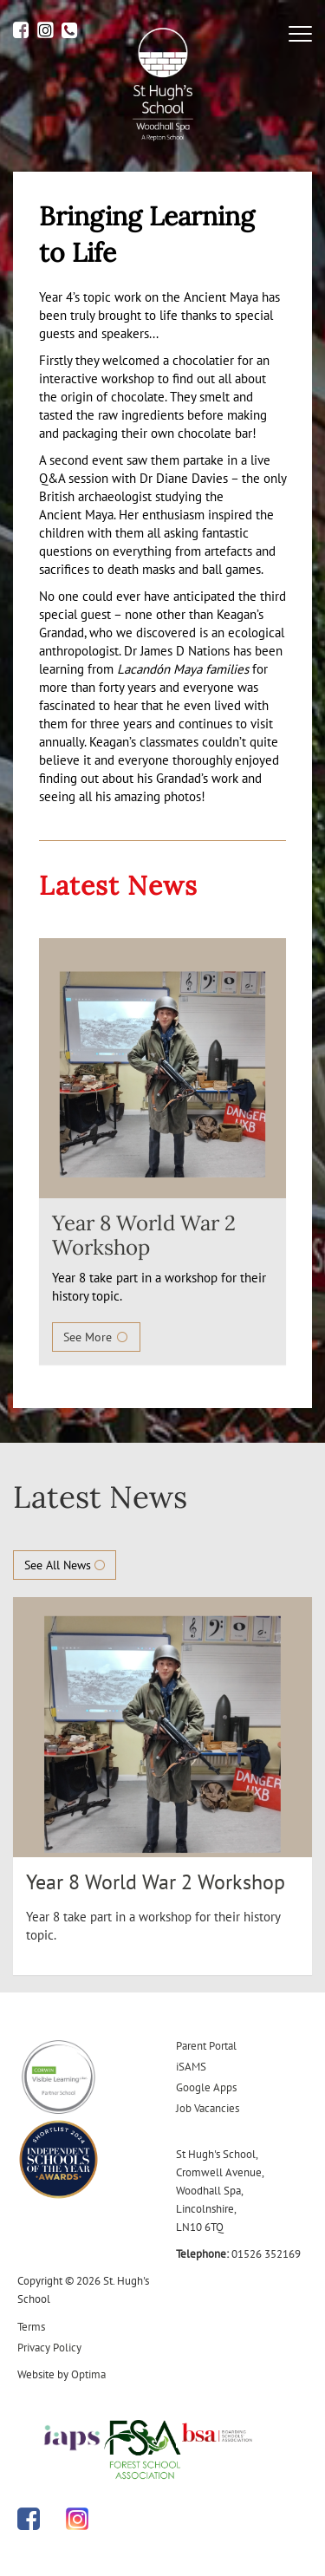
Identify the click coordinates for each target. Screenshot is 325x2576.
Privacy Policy (49, 2347)
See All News (64, 1565)
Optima (88, 2374)
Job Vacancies (207, 2108)
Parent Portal (206, 2045)
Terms (31, 2326)
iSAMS (191, 2066)
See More (96, 1337)
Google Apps (206, 2087)
